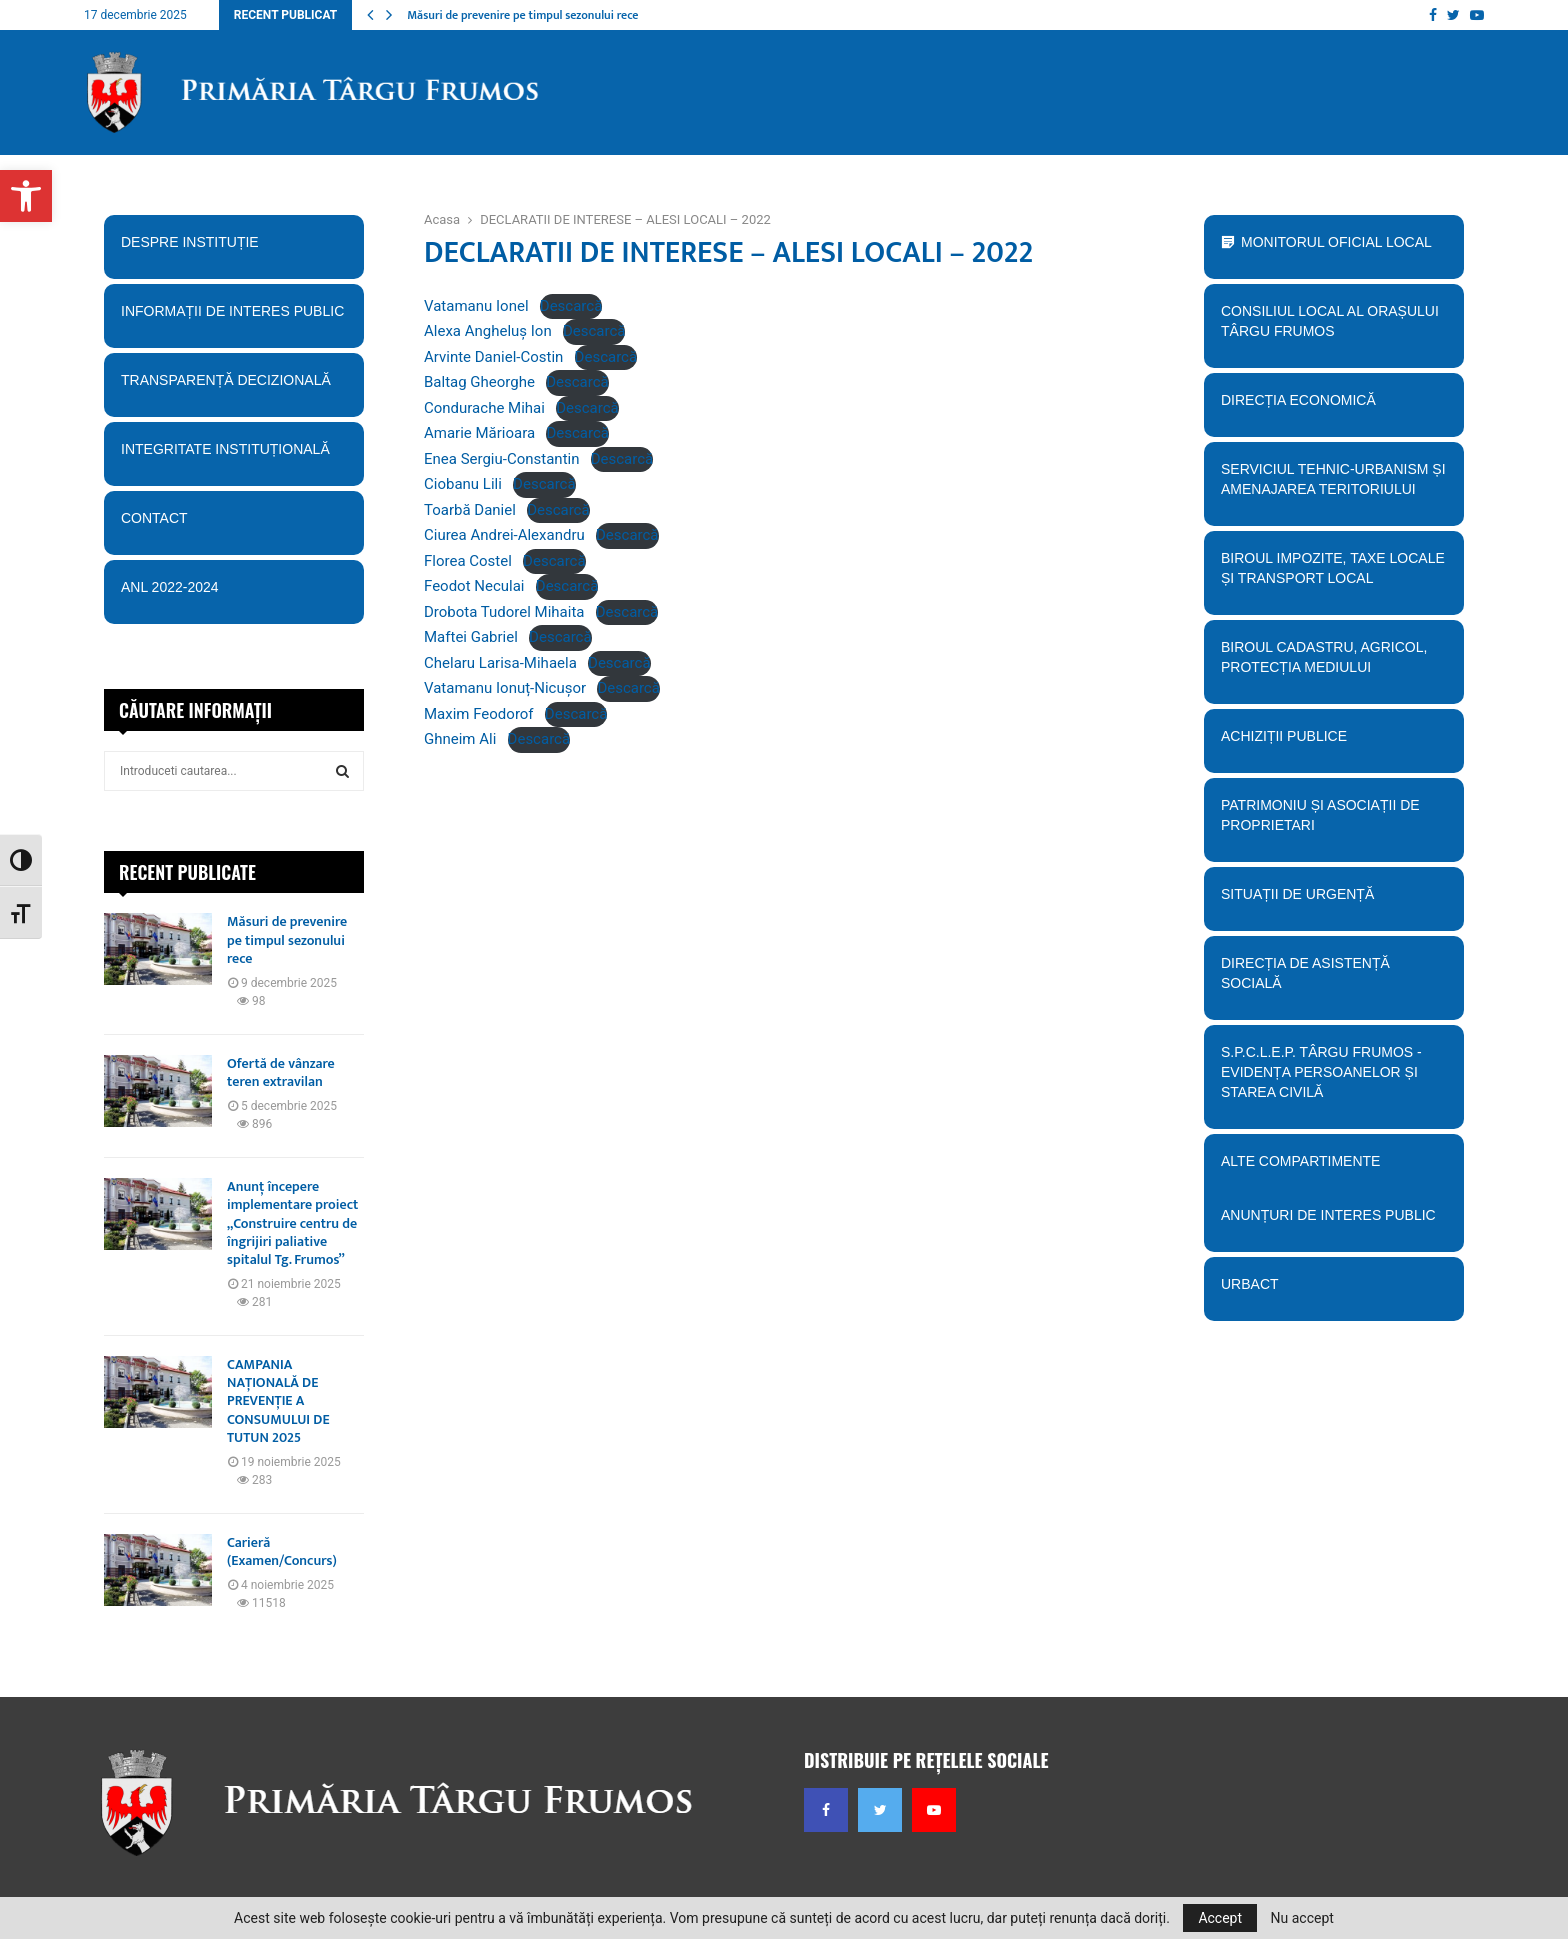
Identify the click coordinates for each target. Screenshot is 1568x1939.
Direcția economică (1333, 407)
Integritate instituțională (233, 456)
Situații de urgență (1333, 901)
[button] (26, 196)
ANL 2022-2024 (170, 587)
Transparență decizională (233, 387)
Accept (1220, 1918)
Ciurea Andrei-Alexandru (504, 535)
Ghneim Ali (460, 739)
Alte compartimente (1333, 1168)
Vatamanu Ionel (476, 306)
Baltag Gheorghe (479, 382)
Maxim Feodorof (479, 714)
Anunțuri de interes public (1328, 1215)
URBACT (1250, 1284)
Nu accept (1302, 1918)
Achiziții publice (1333, 743)
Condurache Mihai (484, 408)
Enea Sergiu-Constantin (501, 459)
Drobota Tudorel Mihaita (504, 612)
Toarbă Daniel (470, 510)
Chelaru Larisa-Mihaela (500, 663)
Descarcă (571, 306)
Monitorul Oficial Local (1336, 242)
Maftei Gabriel (471, 637)
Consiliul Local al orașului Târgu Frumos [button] (1333, 328)
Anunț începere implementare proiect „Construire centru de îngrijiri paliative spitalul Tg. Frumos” (292, 1223)
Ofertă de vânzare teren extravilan (281, 1072)
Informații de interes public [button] (233, 318)
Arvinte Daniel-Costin (493, 357)
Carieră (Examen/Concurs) (282, 1551)
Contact (233, 525)
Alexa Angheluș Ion (488, 331)
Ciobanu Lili (463, 484)
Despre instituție (233, 249)
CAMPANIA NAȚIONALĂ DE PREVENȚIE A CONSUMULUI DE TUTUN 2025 (278, 1401)
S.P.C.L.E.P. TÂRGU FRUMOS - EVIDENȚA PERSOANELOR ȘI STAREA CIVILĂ (1328, 1079)
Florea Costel (468, 561)
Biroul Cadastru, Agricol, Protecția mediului (1333, 664)
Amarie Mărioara (479, 433)
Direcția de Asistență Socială (1333, 980)
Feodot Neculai (474, 586)
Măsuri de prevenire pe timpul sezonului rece (522, 15)
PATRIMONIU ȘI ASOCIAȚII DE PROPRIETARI (1333, 822)
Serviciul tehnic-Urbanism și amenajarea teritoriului (1333, 486)
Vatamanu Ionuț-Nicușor (505, 688)
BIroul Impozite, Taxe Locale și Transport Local (1333, 575)
